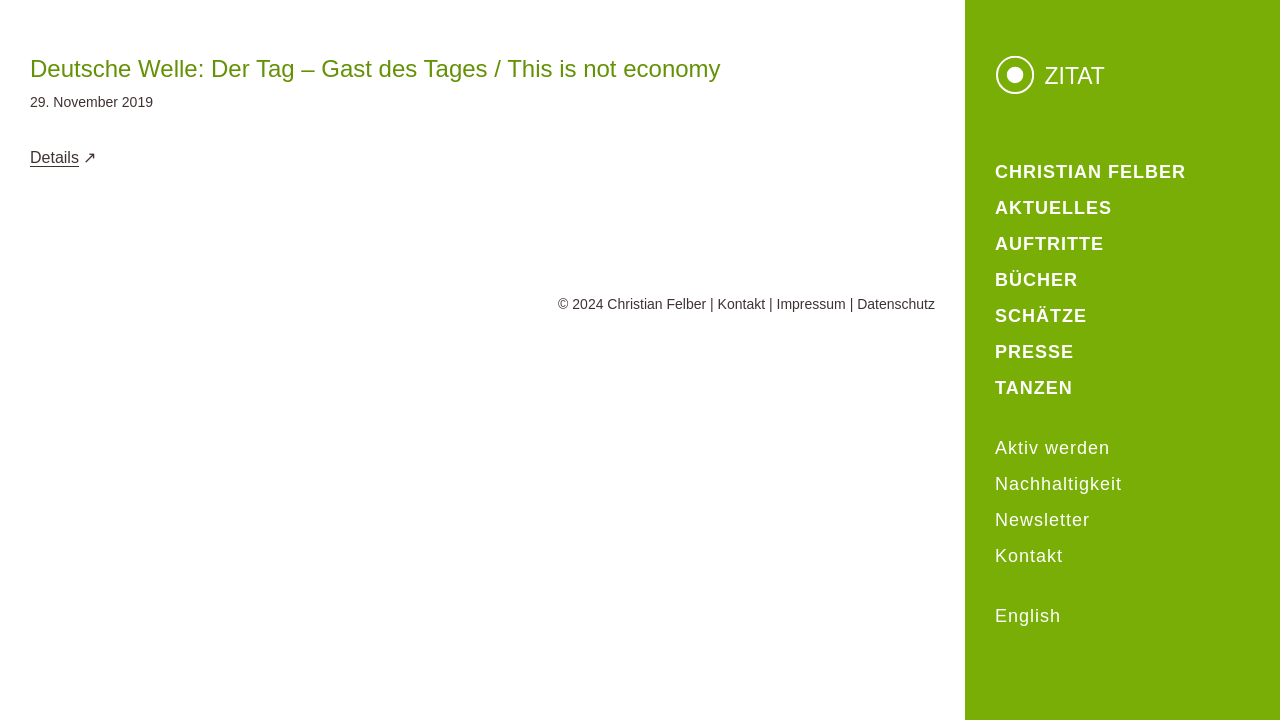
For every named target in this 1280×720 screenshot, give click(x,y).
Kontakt (741, 304)
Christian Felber (656, 304)
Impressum (811, 304)
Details (54, 157)
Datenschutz (896, 304)
